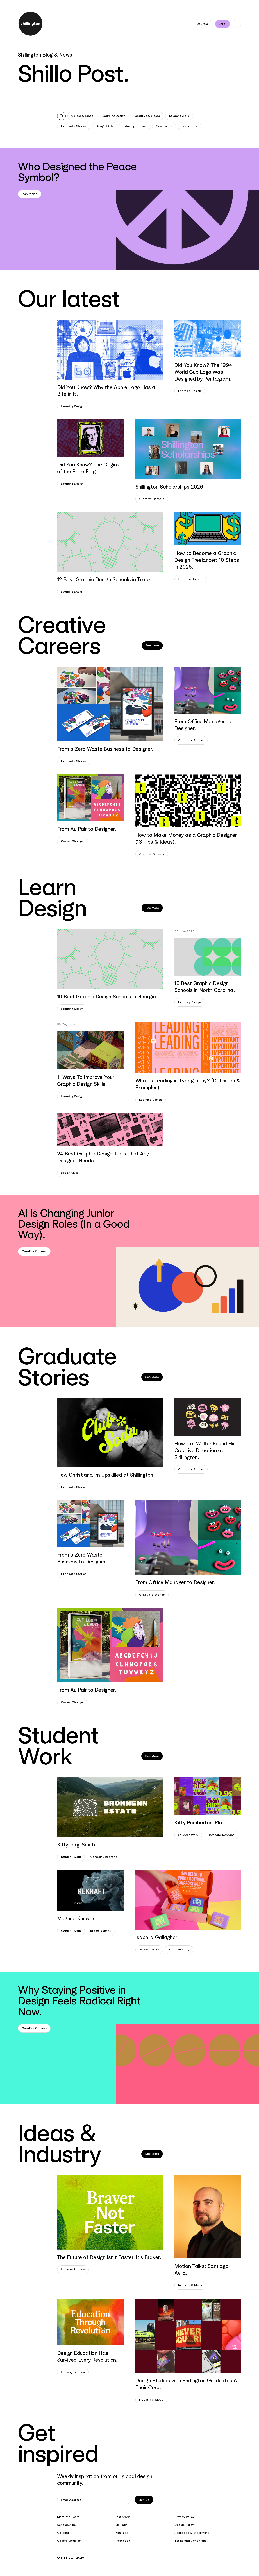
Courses (203, 24)
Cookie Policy (184, 2525)
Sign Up (143, 2500)
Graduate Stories (74, 126)
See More (152, 1377)
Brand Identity (100, 1930)
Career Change (82, 116)
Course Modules (69, 2540)
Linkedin (122, 2525)
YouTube (122, 2532)
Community (164, 126)
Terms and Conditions (190, 2540)
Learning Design (114, 116)
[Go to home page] (32, 24)
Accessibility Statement (191, 2532)
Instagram (123, 2517)
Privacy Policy (184, 2517)
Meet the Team (68, 2517)
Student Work (179, 116)
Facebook (123, 2540)
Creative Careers (147, 116)
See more (152, 645)
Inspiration (189, 126)
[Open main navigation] (237, 24)
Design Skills (104, 126)
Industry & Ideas (135, 126)
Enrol (222, 24)
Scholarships (66, 2525)
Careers (63, 2532)
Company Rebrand (103, 1857)
